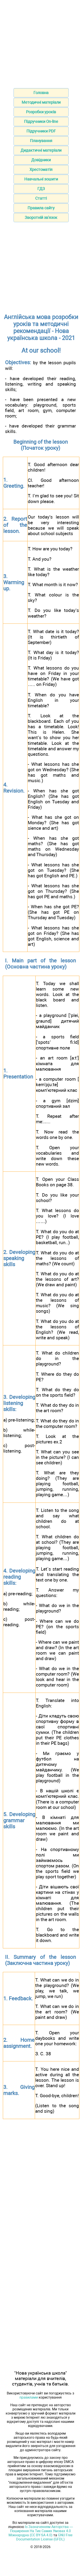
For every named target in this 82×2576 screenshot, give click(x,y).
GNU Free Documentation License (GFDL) (44, 2537)
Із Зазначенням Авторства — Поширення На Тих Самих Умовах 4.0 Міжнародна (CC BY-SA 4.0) (41, 2531)
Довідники (41, 160)
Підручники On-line (41, 121)
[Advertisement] (41, 43)
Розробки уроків (41, 112)
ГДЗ (41, 188)
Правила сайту (41, 208)
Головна (41, 92)
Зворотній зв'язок (41, 217)
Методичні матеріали (41, 102)
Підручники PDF (41, 131)
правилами (28, 2397)
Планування (41, 140)
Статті (41, 198)
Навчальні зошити (41, 179)
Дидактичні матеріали (41, 150)
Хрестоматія (41, 169)
